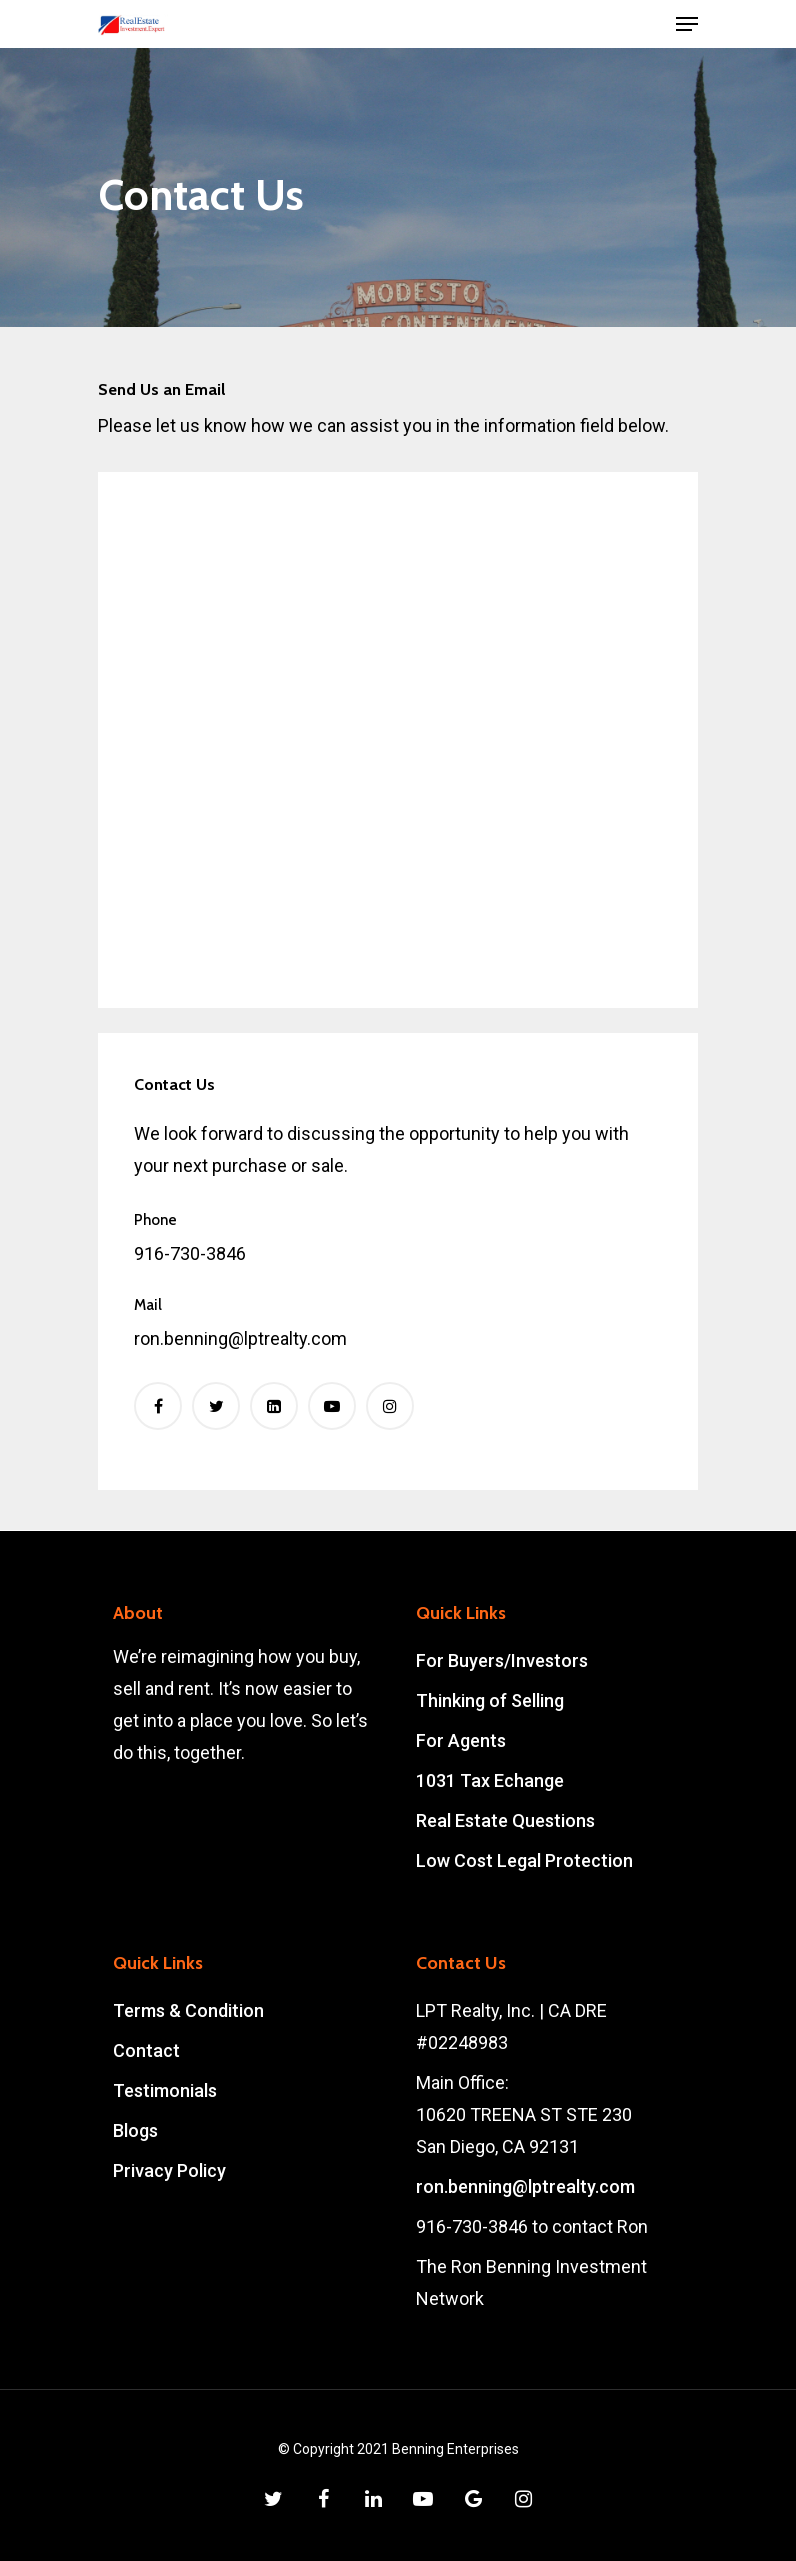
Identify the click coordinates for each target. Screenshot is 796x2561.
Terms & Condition (188, 2010)
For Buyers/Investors (502, 1660)
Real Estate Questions (505, 1820)
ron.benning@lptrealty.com (525, 2186)
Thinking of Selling (490, 1700)
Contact (146, 2050)
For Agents (461, 1740)
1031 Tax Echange (490, 1780)
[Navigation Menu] (687, 24)
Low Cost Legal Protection (524, 1860)
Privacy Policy (169, 2170)
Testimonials (165, 2090)
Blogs (135, 2130)
